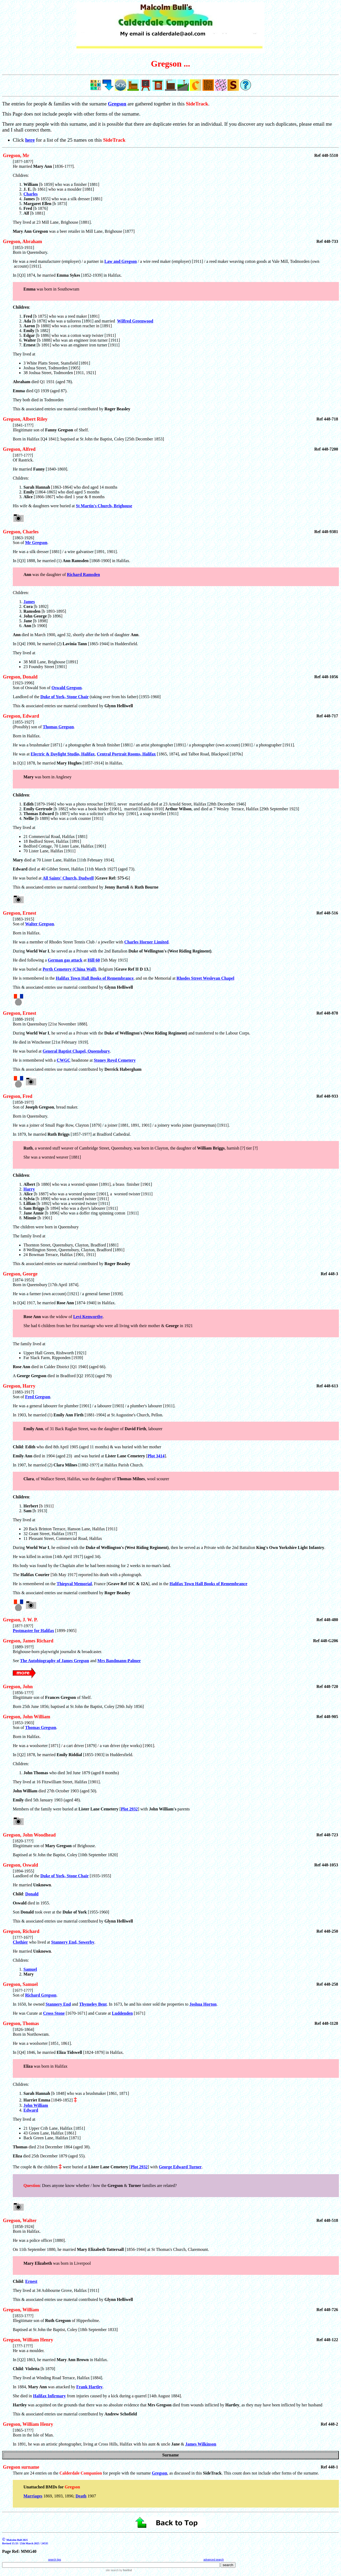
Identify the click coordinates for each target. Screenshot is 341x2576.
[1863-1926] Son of (23, 540)
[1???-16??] (23, 1937)
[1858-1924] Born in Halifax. (176, 2249)
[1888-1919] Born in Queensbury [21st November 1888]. (176, 1031)
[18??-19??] (23, 1626)
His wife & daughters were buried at (44, 506)
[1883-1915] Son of (23, 921)
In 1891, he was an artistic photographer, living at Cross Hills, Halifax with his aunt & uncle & (99, 2444)
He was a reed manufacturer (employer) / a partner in (58, 261)
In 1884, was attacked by (44, 2387)
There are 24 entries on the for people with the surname (82, 2473)
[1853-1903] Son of (23, 1725)
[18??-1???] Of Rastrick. (176, 476)
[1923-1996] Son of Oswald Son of (32, 685)
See (16, 1660)
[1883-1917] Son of (23, 1394)
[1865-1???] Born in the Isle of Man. (33, 2432)
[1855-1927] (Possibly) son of (28, 724)
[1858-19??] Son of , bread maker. (176, 1139)
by (125, 2570)
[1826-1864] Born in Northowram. (176, 2057)
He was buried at (28, 1051)
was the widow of (48, 1316)
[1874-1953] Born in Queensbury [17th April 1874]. (176, 1291)
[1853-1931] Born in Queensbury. (30, 250)
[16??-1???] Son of (23, 1992)
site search (112, 2570)
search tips (54, 2559)
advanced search (214, 2559)
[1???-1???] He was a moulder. (176, 2362)
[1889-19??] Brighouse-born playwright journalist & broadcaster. (57, 1649)
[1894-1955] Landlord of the (26, 1873)
